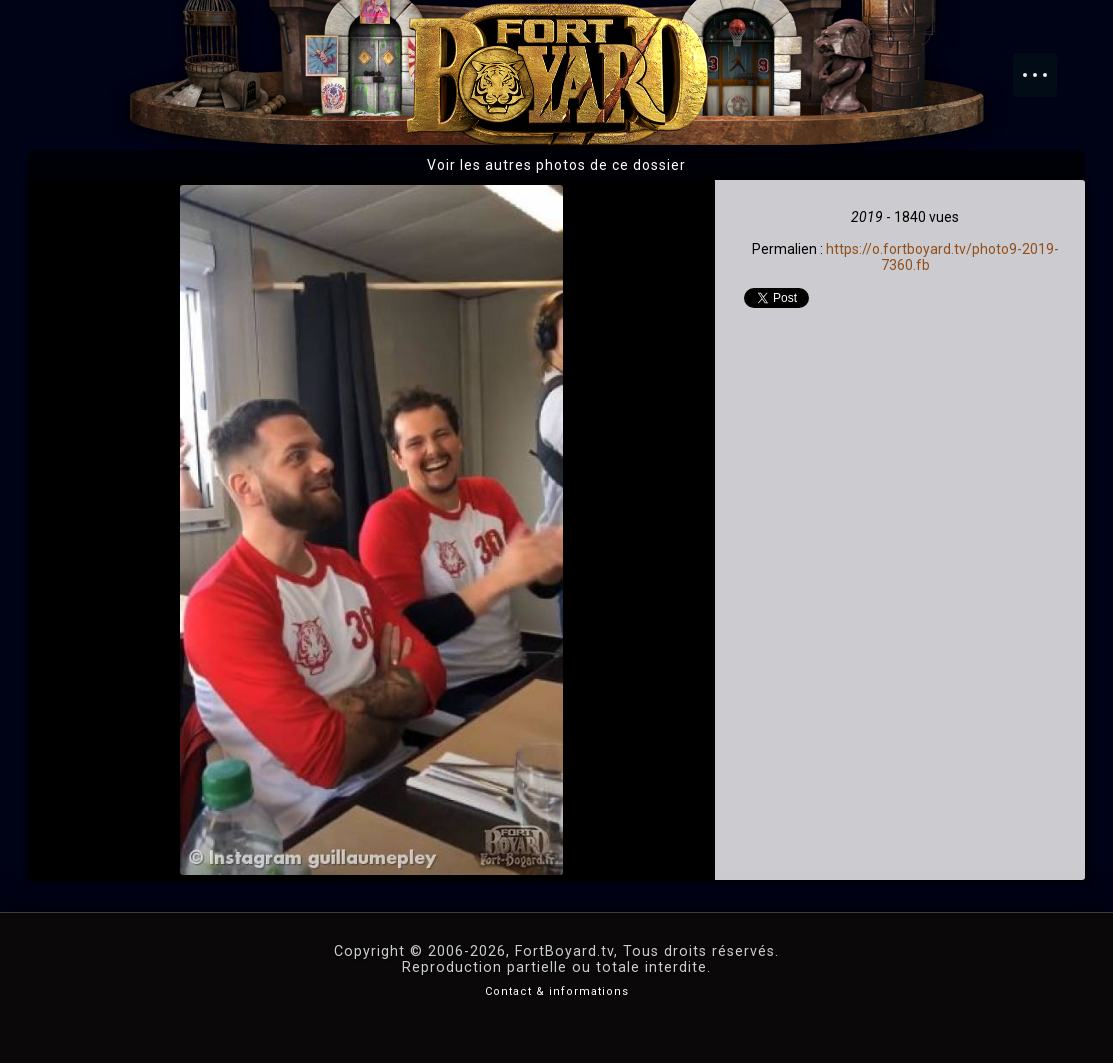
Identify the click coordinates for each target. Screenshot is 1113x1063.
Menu (1045, 65)
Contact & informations (557, 991)
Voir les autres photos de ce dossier (556, 165)
